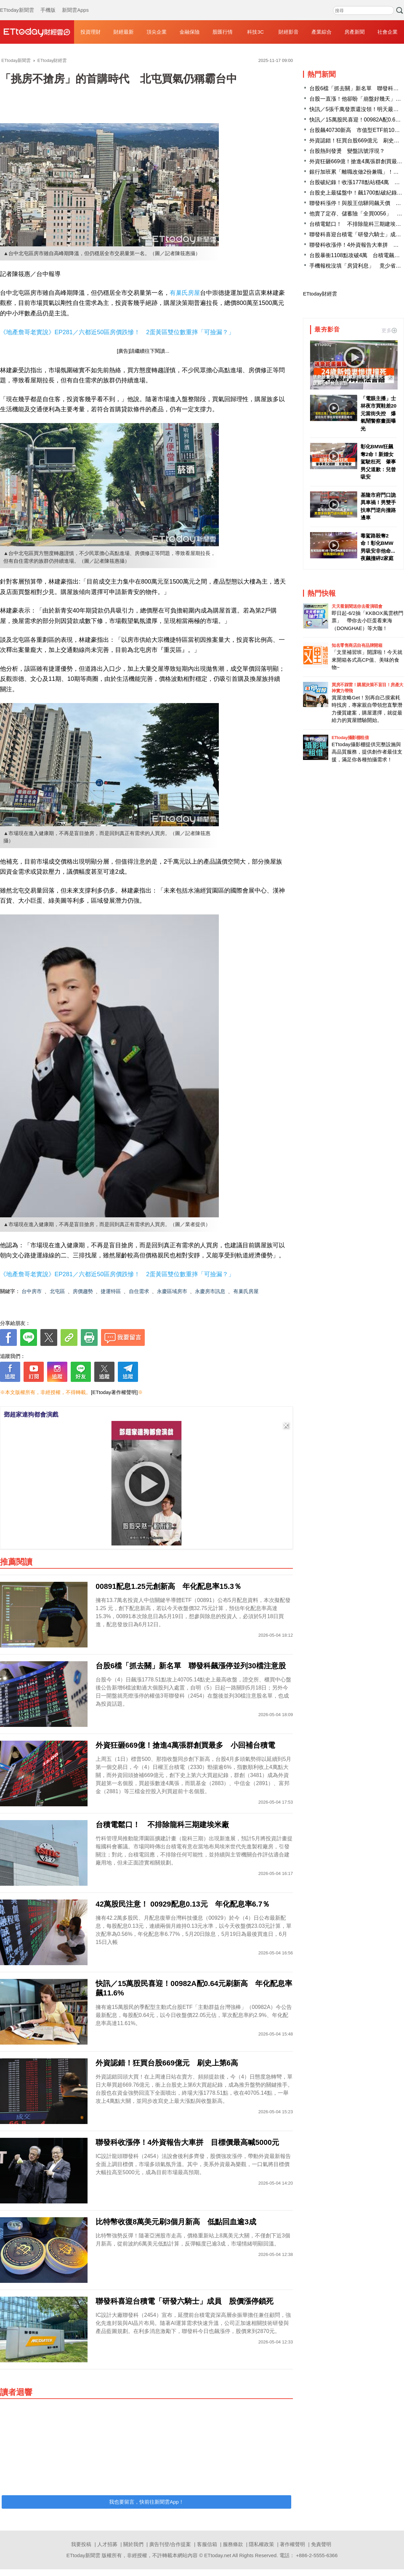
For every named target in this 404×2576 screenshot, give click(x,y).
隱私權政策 (261, 2544)
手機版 (48, 3)
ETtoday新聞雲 (17, 3)
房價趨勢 (83, 1291)
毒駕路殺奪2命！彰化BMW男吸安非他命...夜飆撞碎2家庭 (378, 547)
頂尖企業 (156, 32)
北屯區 (57, 1291)
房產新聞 (354, 32)
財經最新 (123, 32)
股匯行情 (222, 32)
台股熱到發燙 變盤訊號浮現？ (347, 151)
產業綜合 (321, 32)
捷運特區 (111, 1291)
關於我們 (133, 2544)
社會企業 (387, 32)
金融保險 (189, 32)
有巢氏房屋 (185, 292)
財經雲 (37, 32)
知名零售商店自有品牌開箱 (357, 645)
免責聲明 (321, 2544)
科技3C (255, 32)
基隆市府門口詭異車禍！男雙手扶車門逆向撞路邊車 (378, 506)
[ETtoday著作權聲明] (114, 1392)
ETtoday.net (217, 2555)
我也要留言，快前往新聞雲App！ (146, 2502)
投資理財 (90, 32)
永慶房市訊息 (210, 1291)
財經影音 (288, 32)
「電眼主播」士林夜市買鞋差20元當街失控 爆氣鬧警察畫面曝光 (379, 413)
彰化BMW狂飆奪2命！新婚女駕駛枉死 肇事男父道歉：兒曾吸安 (378, 462)
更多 (389, 330)
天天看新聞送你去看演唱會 (357, 606)
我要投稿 (81, 2544)
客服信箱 (207, 2544)
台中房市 (32, 1291)
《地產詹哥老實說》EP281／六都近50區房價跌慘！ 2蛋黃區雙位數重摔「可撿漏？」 (117, 332)
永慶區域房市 (172, 1291)
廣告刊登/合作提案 (170, 2544)
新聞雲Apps (75, 3)
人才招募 (107, 2544)
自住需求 (139, 1291)
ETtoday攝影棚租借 (350, 737)
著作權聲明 (292, 2544)
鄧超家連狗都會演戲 (31, 1414)
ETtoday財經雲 (320, 294)
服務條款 (233, 2544)
